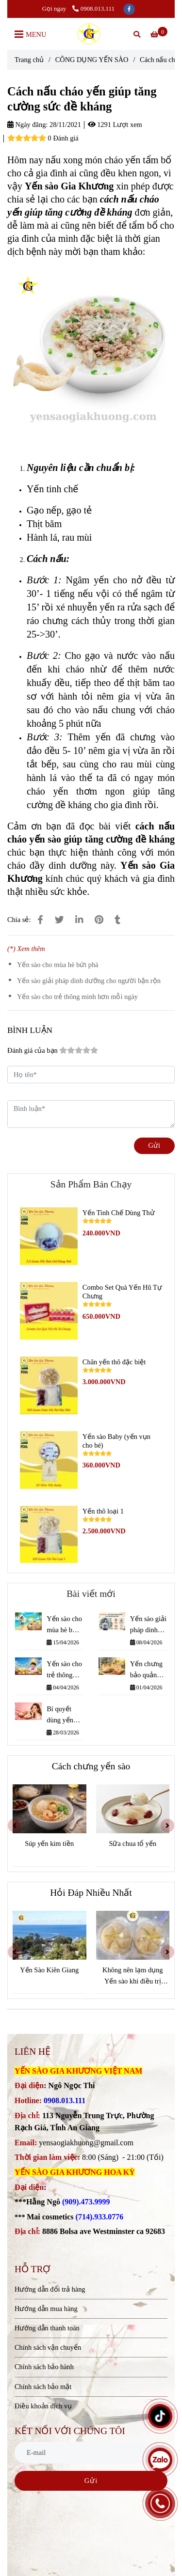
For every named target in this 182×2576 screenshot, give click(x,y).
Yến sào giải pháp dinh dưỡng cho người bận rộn (89, 980)
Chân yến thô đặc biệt (114, 1362)
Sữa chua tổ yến (133, 1843)
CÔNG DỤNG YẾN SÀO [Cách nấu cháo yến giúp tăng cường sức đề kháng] (92, 59)
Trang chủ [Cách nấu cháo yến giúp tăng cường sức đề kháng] (29, 59)
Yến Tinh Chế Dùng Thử (119, 1213)
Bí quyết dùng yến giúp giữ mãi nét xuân (65, 1715)
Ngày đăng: (27, 124)
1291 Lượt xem (115, 124)
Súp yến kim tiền (49, 1843)
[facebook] (129, 8)
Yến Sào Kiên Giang (52, 1970)
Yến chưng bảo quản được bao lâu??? (146, 1670)
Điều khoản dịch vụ (43, 2406)
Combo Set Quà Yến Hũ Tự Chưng (122, 1291)
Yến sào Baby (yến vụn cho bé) (116, 1441)
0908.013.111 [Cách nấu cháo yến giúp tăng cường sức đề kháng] (93, 8)
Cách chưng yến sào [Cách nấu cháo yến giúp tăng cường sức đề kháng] (91, 1766)
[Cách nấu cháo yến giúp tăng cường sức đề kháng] (91, 34)
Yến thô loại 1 (103, 1511)
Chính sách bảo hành (44, 2367)
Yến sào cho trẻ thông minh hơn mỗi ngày (77, 996)
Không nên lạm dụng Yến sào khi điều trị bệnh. (135, 1976)
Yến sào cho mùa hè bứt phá (57, 964)
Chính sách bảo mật (43, 2386)
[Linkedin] (79, 920)
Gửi (154, 1145)
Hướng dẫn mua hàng (46, 2308)
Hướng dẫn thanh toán (47, 2328)
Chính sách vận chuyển (48, 2347)
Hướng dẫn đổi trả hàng (50, 2289)
